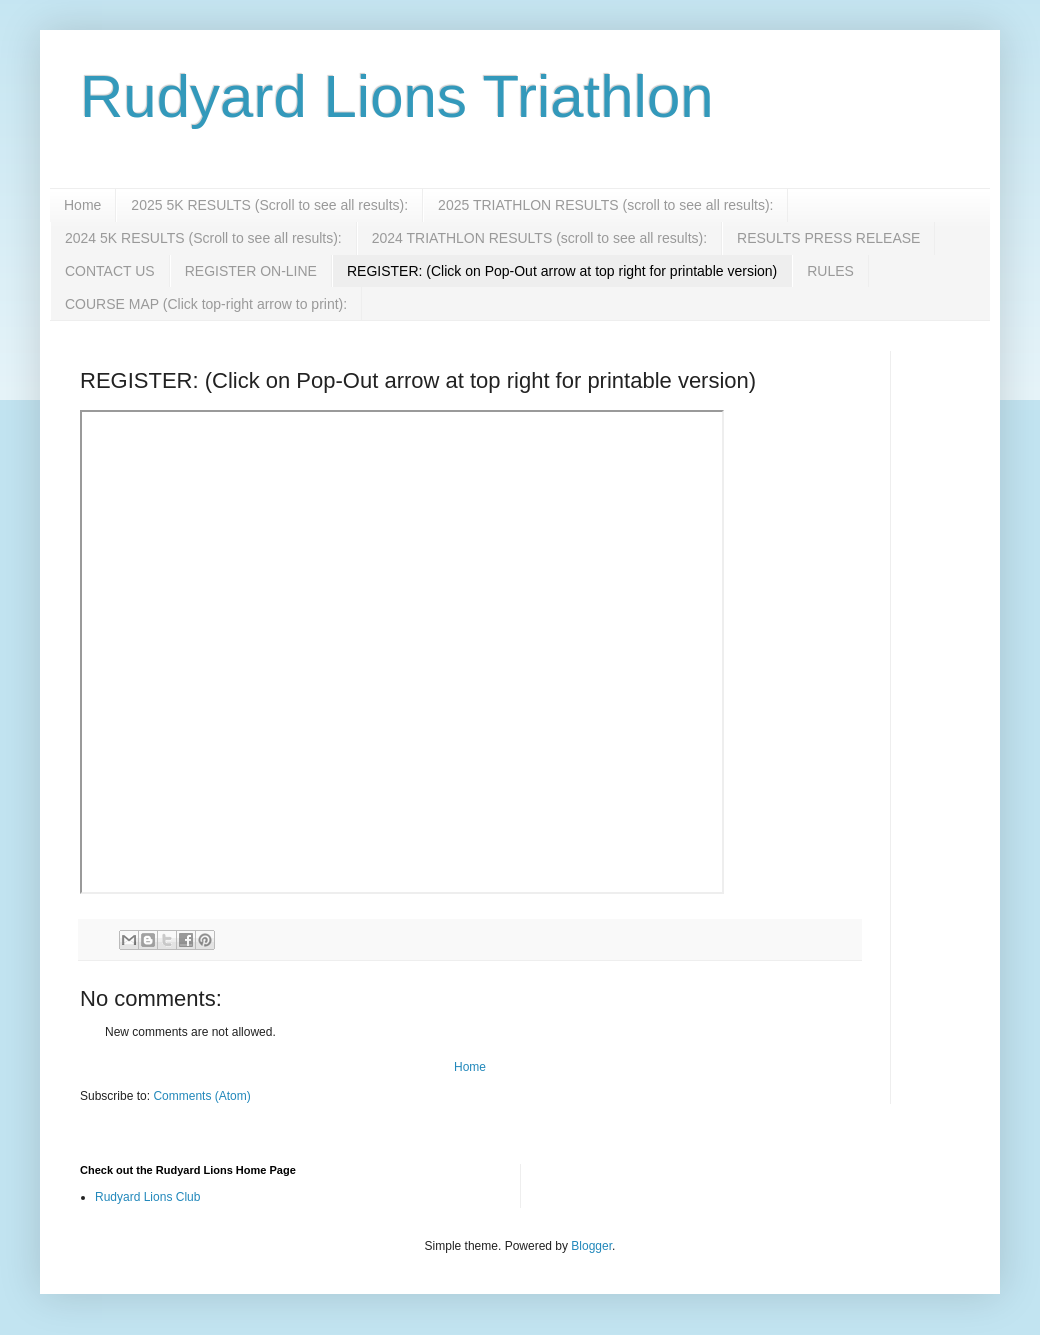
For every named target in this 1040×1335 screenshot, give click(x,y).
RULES (830, 271)
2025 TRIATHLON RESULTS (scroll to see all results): (605, 205)
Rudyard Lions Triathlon (397, 96)
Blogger (591, 1246)
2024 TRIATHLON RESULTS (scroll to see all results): (539, 238)
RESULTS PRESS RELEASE (828, 238)
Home (82, 205)
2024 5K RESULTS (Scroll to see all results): (203, 238)
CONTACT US (110, 271)
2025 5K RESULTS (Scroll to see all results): (269, 205)
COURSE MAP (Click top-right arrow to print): (206, 304)
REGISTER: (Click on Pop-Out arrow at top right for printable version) (562, 271)
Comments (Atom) (201, 1096)
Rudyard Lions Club (147, 1197)
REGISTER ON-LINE (251, 271)
